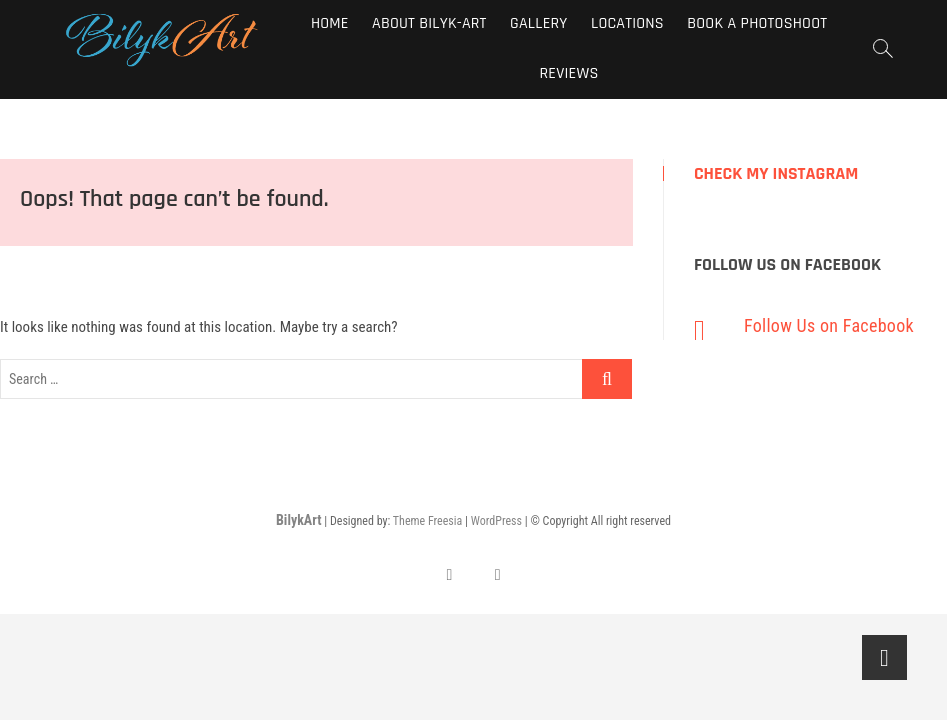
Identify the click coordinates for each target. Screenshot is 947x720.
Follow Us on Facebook (787, 264)
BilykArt (298, 520)
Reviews (569, 73)
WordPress (496, 521)
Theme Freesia (427, 521)
